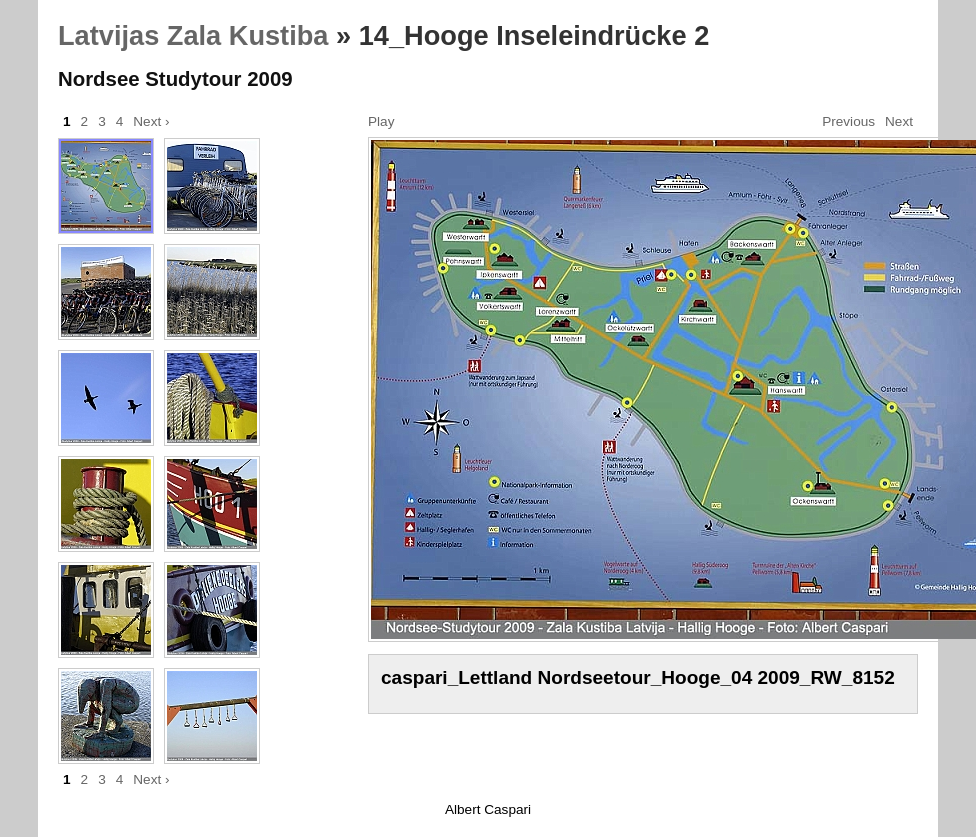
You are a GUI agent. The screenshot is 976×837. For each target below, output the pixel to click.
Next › (151, 121)
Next (899, 121)
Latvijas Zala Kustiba (193, 35)
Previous (848, 121)
